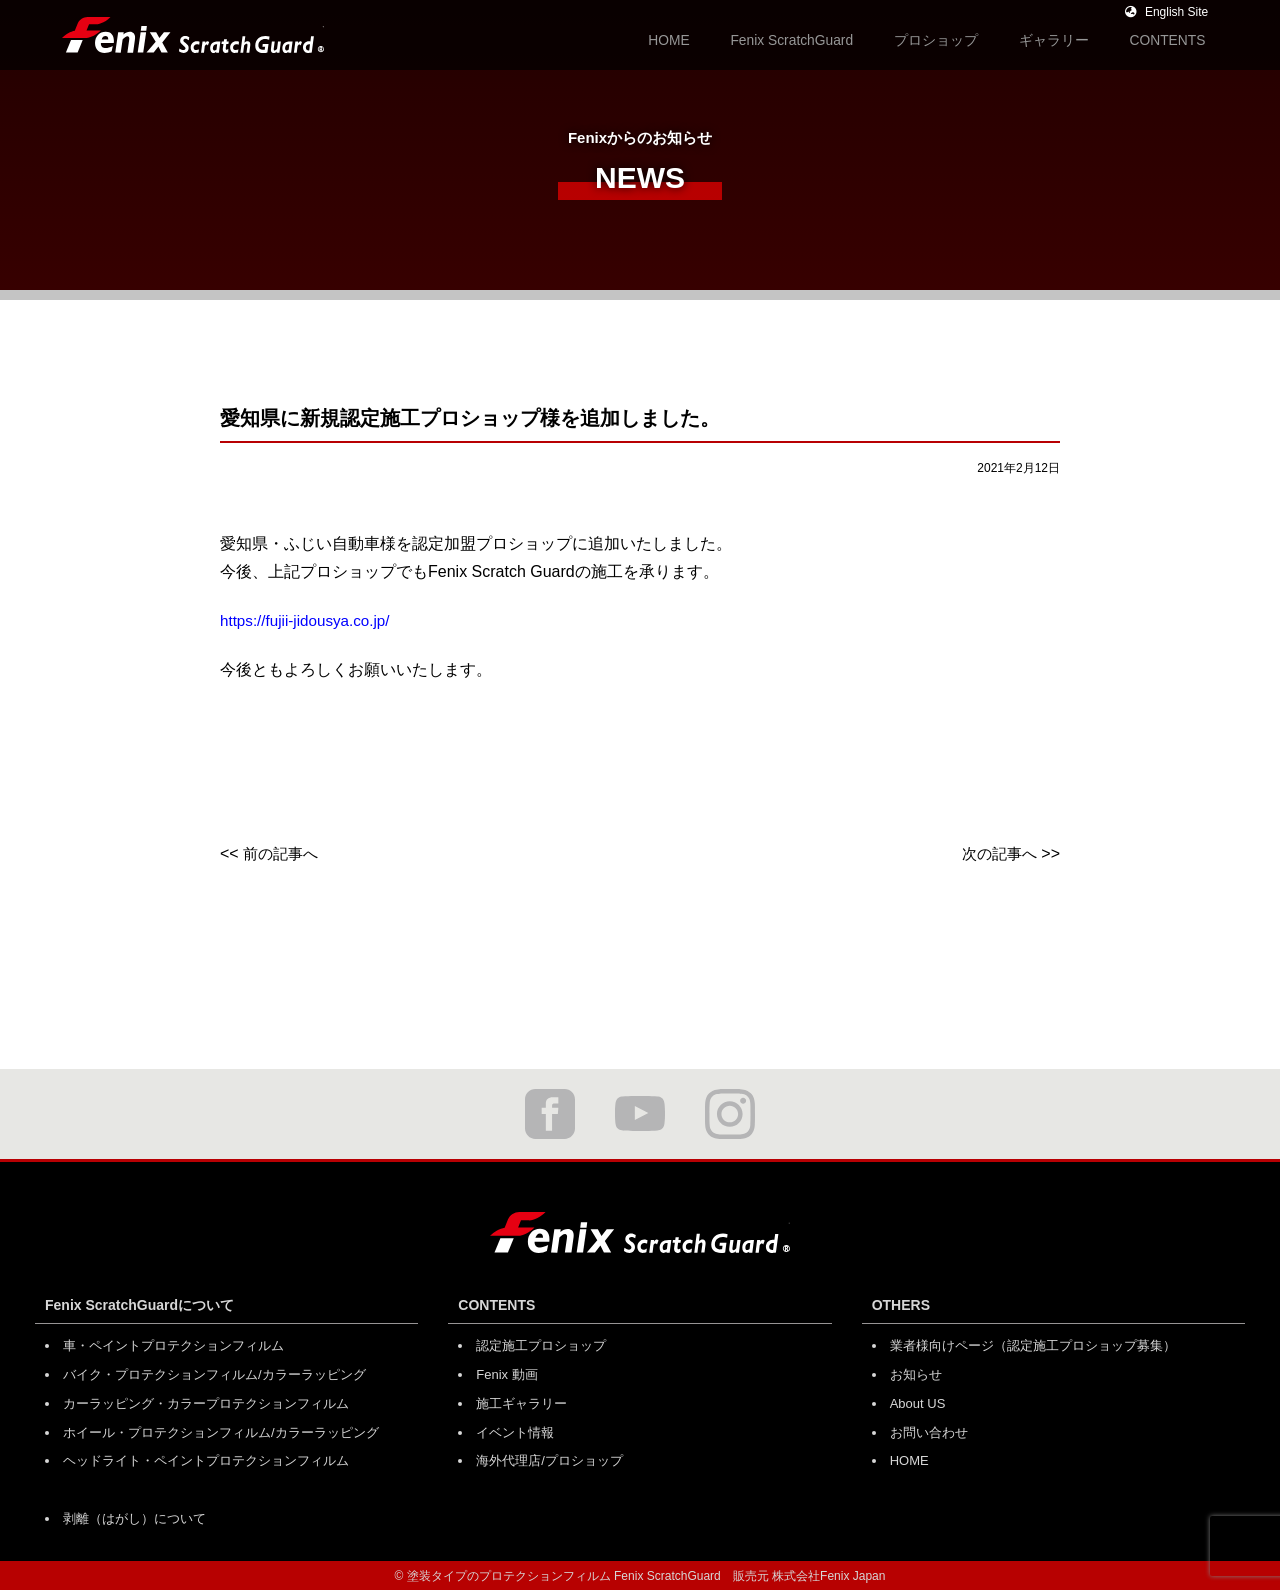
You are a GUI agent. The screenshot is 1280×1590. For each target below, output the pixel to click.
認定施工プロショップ (541, 1345)
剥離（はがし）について (134, 1516)
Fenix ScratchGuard (843, 38)
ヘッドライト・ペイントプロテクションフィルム (206, 1459)
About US (918, 1402)
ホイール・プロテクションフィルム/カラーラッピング (221, 1430)
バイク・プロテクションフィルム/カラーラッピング (214, 1373)
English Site (1164, 12)
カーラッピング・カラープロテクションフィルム (206, 1402)
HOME (734, 38)
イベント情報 (515, 1430)
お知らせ (916, 1373)
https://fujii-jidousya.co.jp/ (309, 620)
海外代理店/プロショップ (549, 1459)
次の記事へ (997, 853)
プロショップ (971, 38)
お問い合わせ (929, 1430)
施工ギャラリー (521, 1402)
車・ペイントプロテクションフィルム (173, 1345)
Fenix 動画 (506, 1373)
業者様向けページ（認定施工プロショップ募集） (1033, 1345)
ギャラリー (1073, 38)
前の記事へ (283, 853)
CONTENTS (1173, 38)
